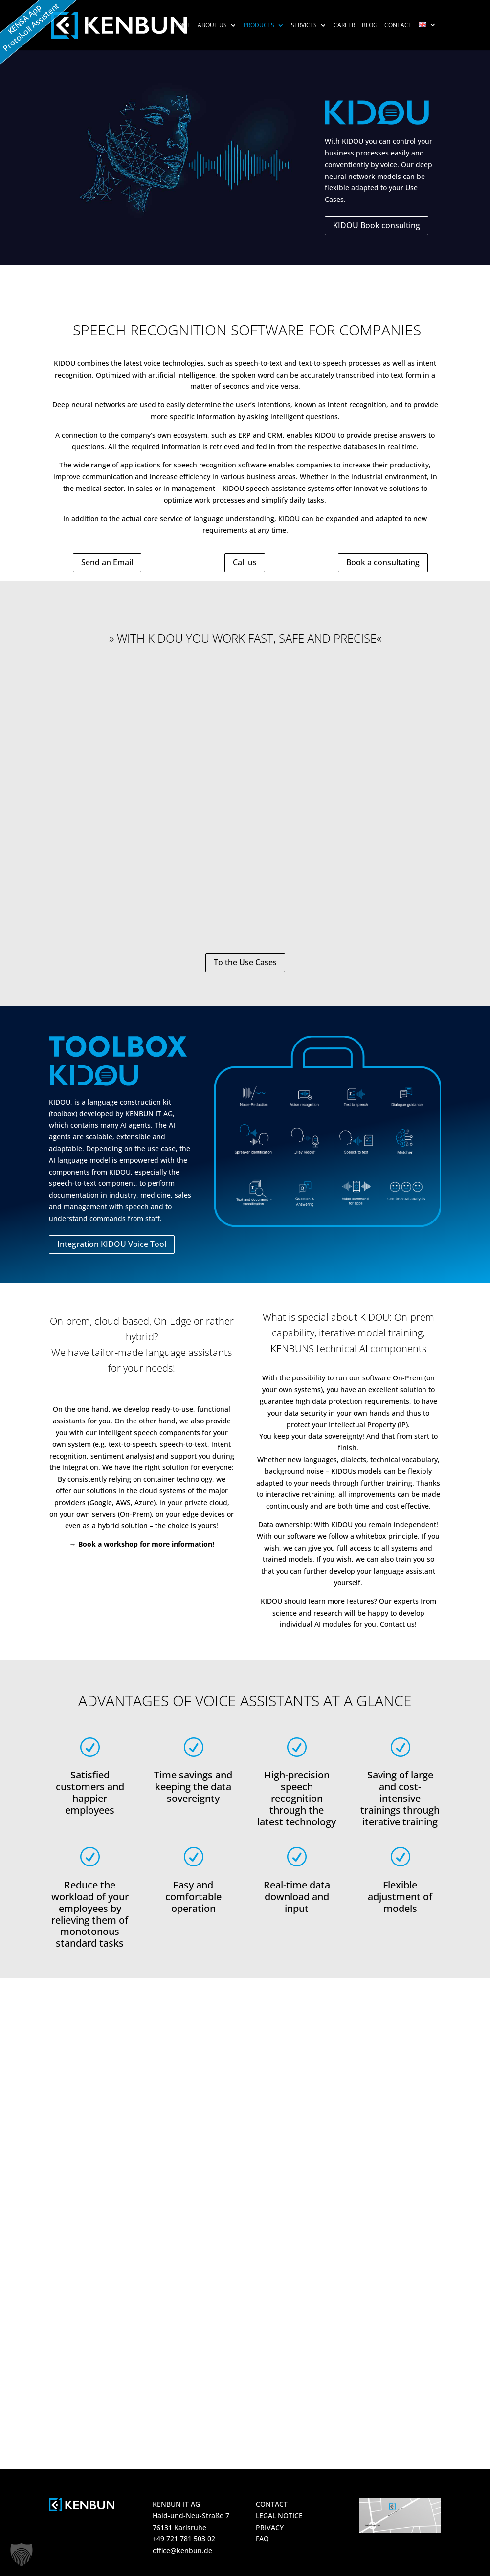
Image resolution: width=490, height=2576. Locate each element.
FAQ (262, 2538)
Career (344, 25)
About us (212, 25)
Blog (370, 25)
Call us (245, 562)
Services (304, 25)
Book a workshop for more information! (146, 1544)
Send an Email (107, 562)
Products (259, 25)
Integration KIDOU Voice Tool (111, 1244)
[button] (21, 2554)
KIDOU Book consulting (376, 225)
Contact (398, 25)
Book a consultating (383, 562)
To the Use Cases (245, 962)
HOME (182, 25)
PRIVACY (270, 2527)
